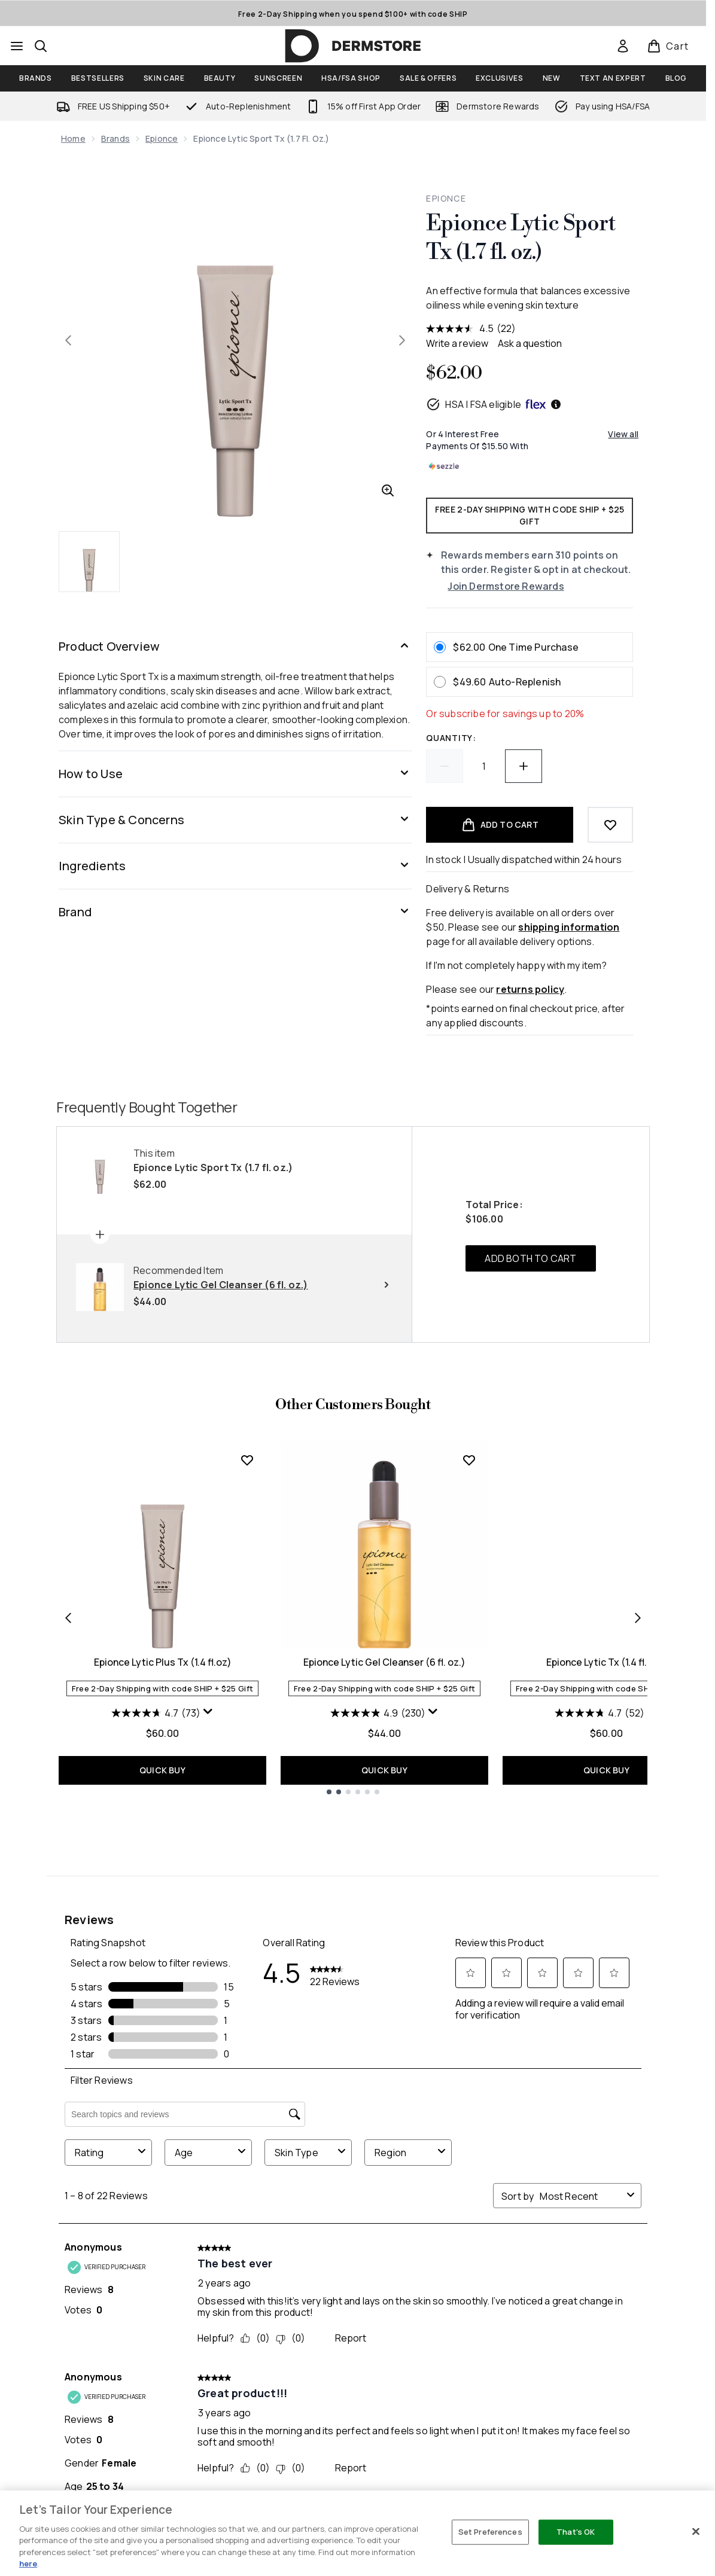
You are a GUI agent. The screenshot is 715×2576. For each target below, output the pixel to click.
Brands (115, 138)
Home (73, 138)
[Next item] (637, 1618)
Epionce (161, 138)
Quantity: (451, 737)
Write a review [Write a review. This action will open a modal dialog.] (457, 343)
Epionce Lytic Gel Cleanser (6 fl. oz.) (384, 1662)
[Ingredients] (235, 866)
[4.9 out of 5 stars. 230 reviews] (377, 1713)
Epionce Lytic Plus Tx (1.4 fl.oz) (163, 1662)
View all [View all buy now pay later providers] (623, 434)
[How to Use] (235, 774)
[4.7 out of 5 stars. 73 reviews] (155, 1713)
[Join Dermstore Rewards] (540, 586)
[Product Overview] (235, 646)
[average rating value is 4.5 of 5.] (461, 328)
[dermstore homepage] (353, 46)
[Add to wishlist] (610, 825)
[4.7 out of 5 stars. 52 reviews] (599, 1713)
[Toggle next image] (402, 340)
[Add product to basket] (499, 825)
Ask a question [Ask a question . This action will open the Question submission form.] (530, 343)
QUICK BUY (162, 1770)
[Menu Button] (17, 46)
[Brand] (235, 912)
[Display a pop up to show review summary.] (208, 1712)
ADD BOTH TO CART (530, 1258)
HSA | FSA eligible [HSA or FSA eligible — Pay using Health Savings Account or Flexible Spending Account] (494, 404)
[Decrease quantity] (444, 766)
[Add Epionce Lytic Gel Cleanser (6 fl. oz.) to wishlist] (469, 1460)
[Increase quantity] (523, 766)
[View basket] (668, 46)
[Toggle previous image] (68, 340)
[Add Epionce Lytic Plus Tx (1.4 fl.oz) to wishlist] (247, 1460)
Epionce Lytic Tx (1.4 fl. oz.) (606, 1662)
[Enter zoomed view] (387, 490)
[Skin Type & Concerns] (235, 820)
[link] (622, 46)
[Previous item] (68, 1618)
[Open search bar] (41, 46)
